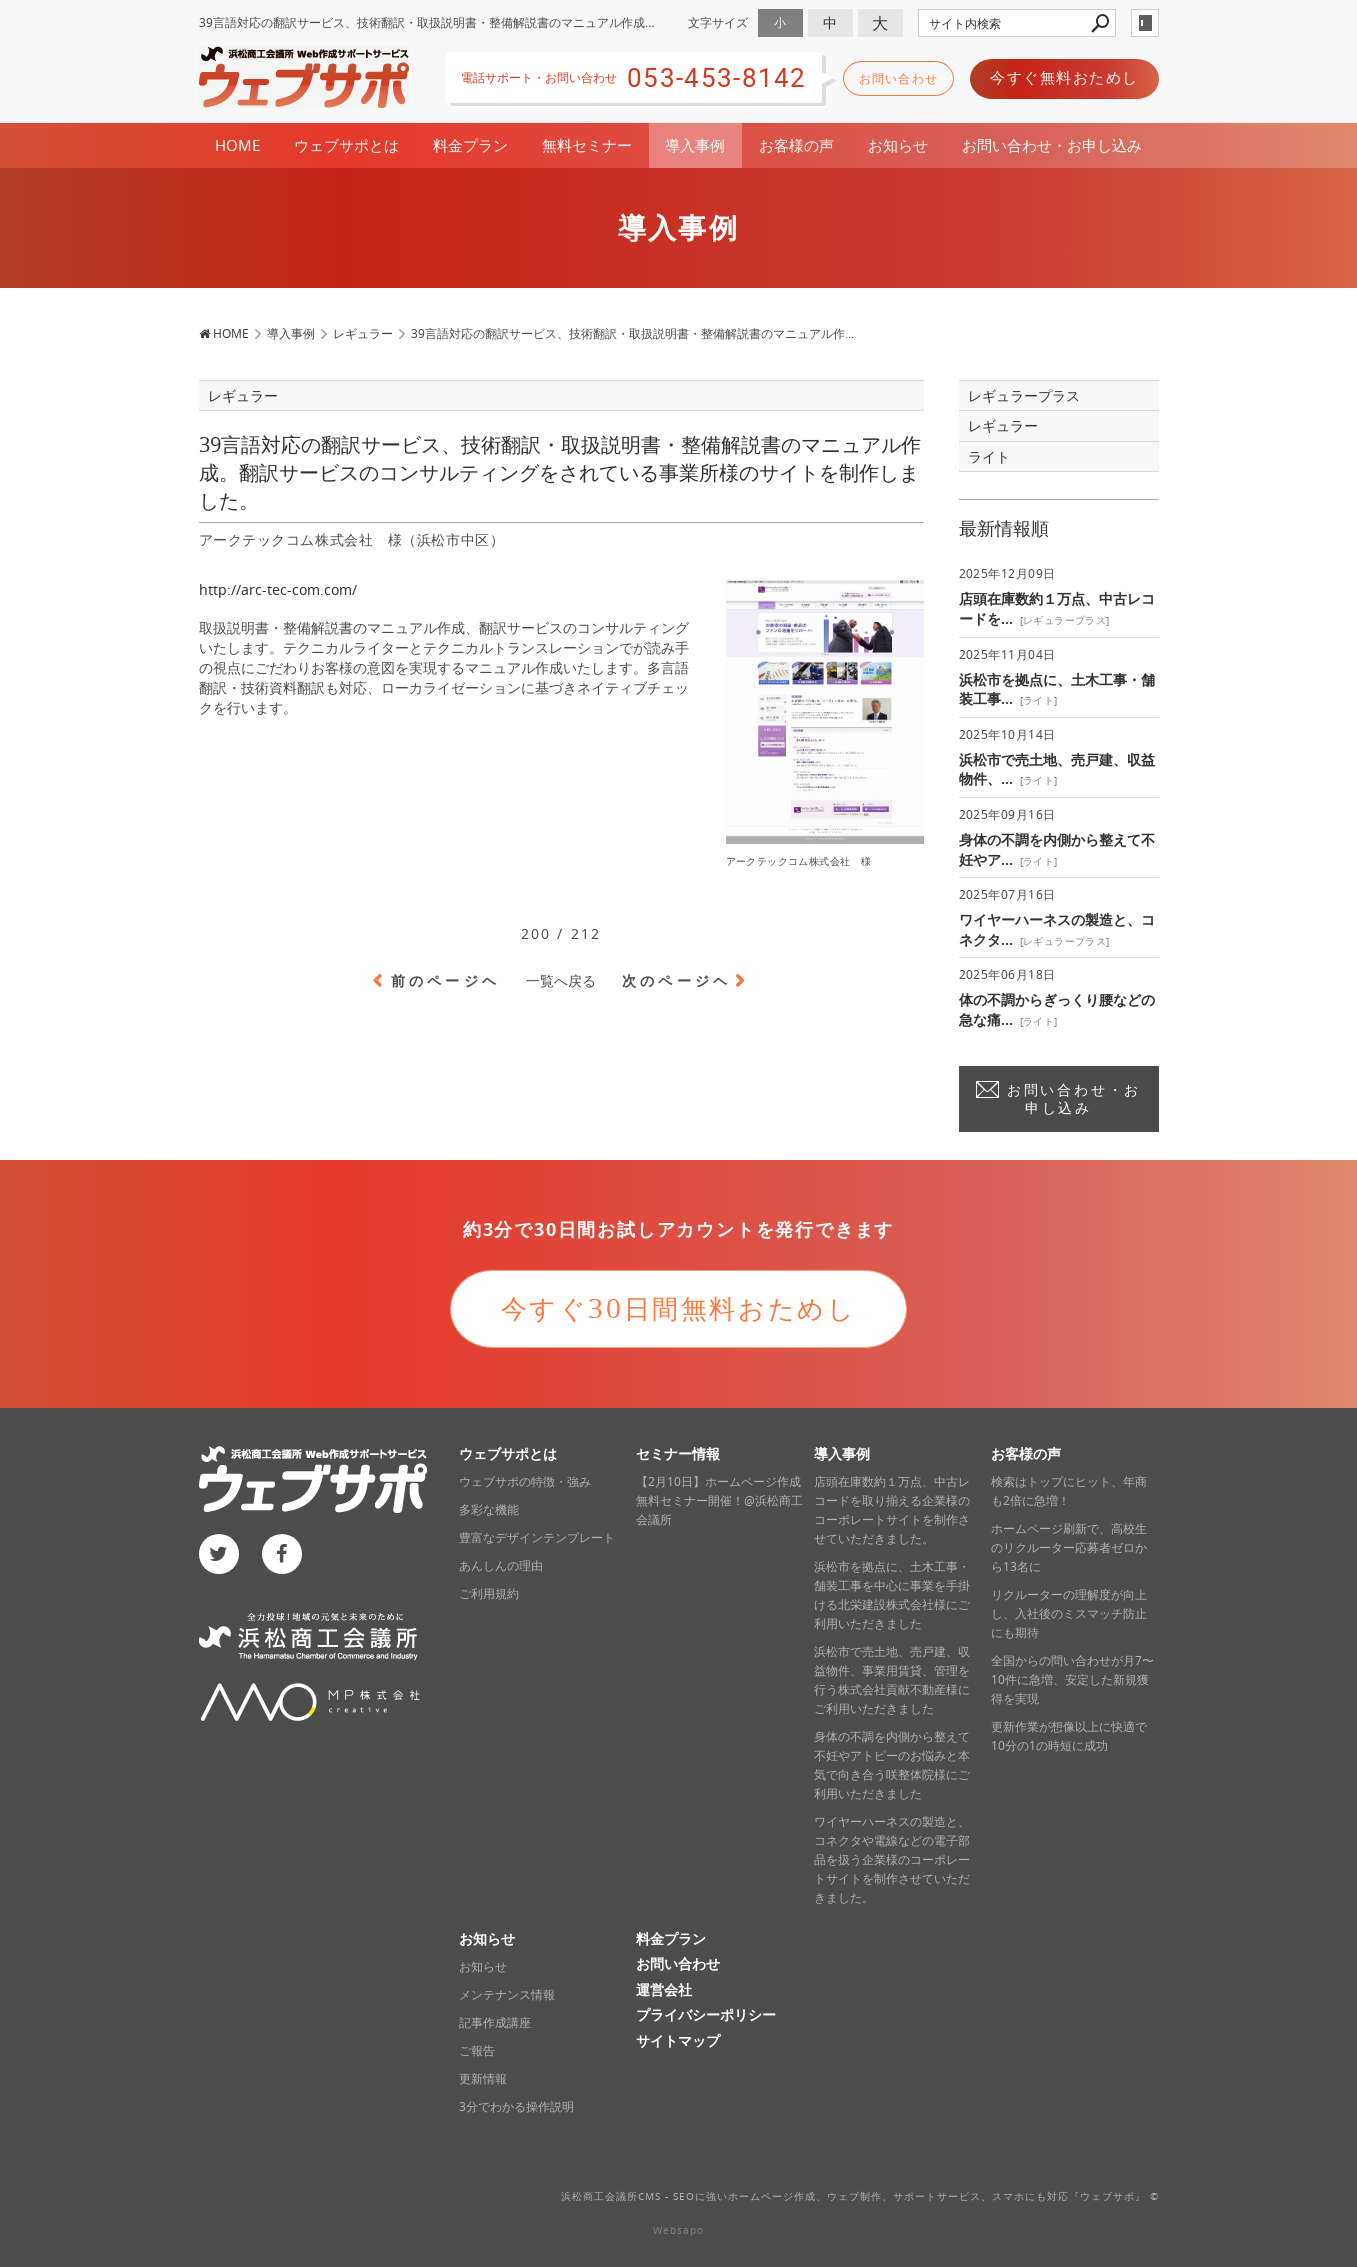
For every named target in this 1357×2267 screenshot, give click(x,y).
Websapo (678, 2230)
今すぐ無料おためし (1064, 77)
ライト (989, 456)
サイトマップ (678, 2040)
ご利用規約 (489, 1593)
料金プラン (470, 145)
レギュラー (1003, 425)
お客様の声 (796, 145)
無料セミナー (587, 145)
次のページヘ (676, 980)
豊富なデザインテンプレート (537, 1537)
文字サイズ (718, 22)
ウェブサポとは (346, 145)
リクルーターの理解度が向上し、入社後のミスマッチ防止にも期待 (1069, 1613)
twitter (219, 1554)
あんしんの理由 (501, 1565)
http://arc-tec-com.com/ (278, 589)
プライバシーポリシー (706, 2014)
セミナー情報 (678, 1453)
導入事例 (695, 145)
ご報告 (477, 2050)
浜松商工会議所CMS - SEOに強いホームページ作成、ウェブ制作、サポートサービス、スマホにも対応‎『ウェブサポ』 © (860, 2196)
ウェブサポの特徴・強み (525, 1481)
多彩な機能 (489, 1509)
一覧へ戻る (561, 980)
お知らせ (898, 145)
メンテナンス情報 (507, 1994)
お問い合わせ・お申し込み (1052, 145)
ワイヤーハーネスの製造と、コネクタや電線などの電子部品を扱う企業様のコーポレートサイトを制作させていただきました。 (892, 1859)
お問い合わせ (898, 78)
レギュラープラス (1024, 395)
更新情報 (483, 2078)
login (1145, 23)
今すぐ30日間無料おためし (679, 1308)
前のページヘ (445, 980)
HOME (237, 145)
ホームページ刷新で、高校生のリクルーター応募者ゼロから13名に (1069, 1547)
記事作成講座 (495, 2022)
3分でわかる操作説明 (516, 2106)
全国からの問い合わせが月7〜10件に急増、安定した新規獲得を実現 (1072, 1679)
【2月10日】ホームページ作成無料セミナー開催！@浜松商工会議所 (719, 1500)
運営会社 (664, 1989)
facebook (282, 1554)
